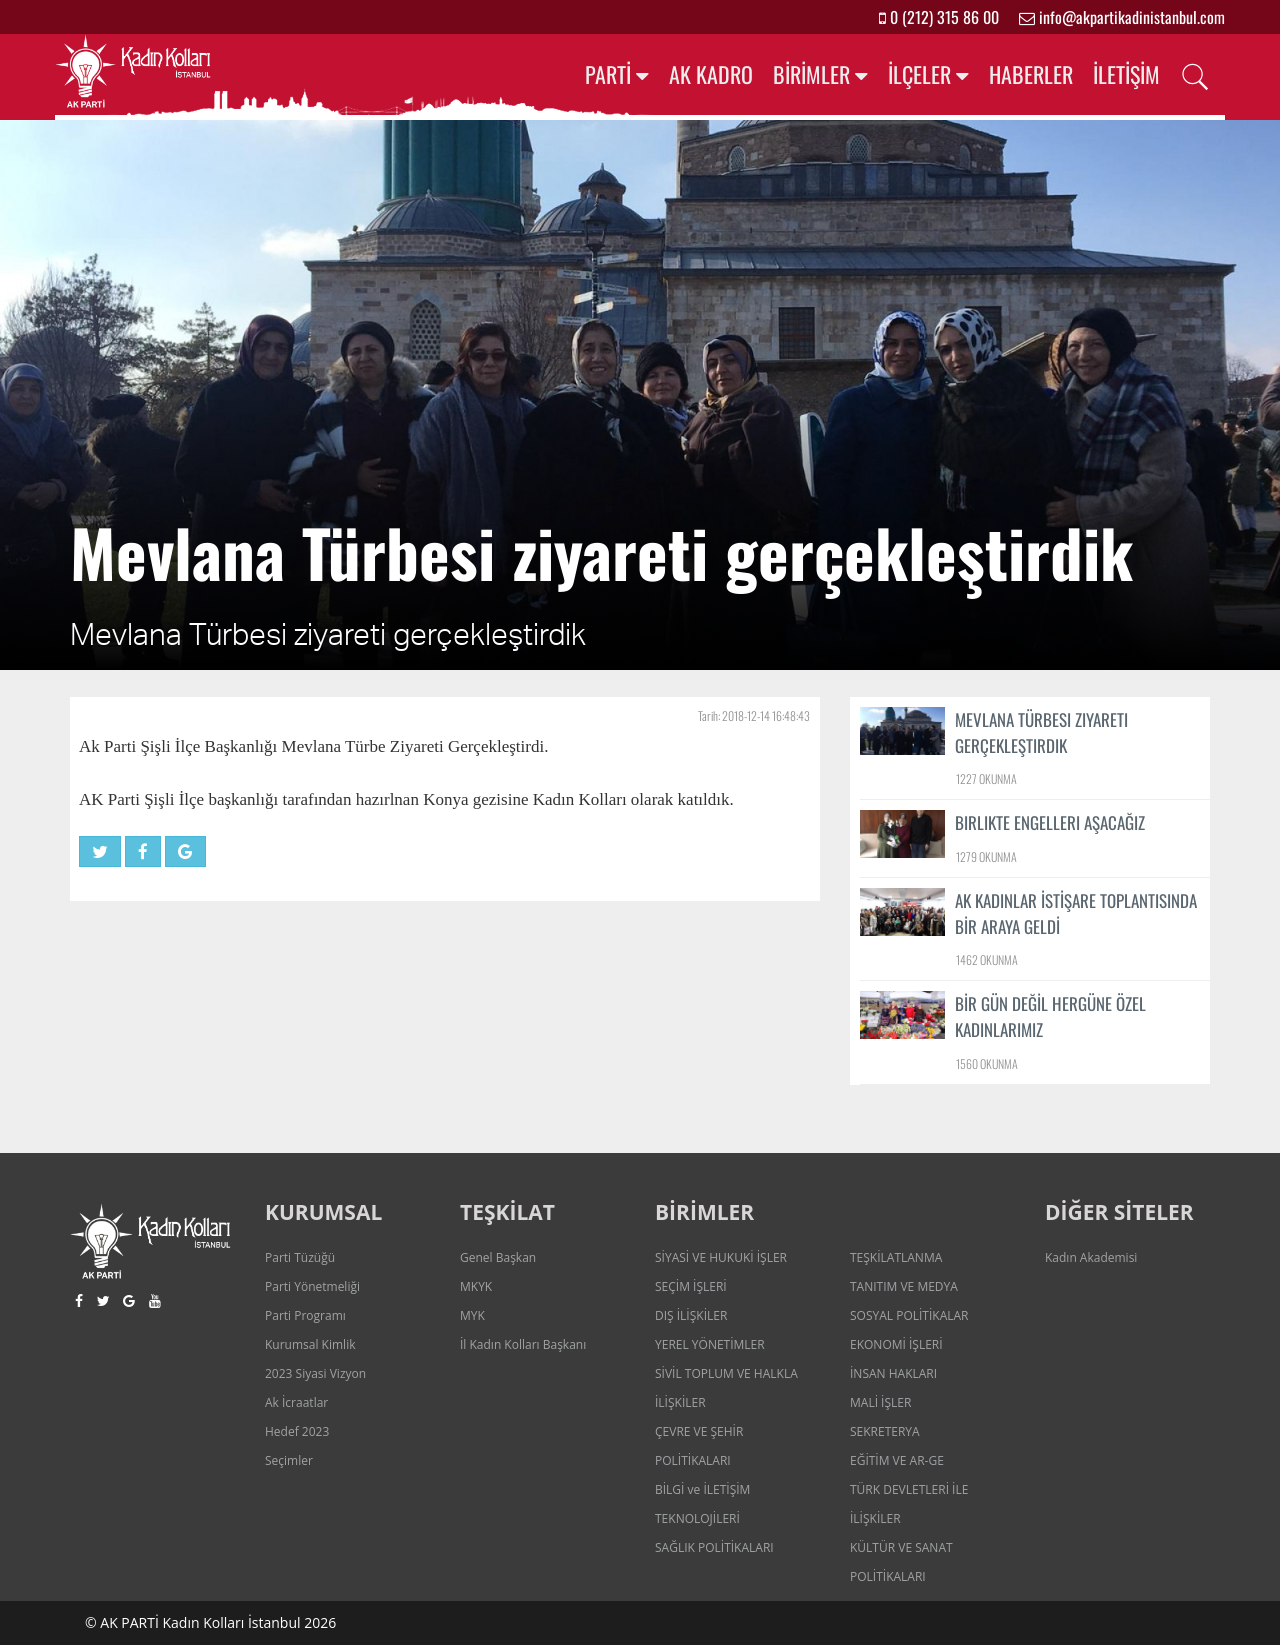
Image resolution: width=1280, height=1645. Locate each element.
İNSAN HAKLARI (893, 1373)
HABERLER (1031, 74)
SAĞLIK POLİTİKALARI (714, 1547)
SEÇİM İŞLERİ (691, 1286)
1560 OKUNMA (987, 1063)
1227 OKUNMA (986, 778)
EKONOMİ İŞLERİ (896, 1344)
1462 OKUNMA (987, 959)
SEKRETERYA (885, 1431)
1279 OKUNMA (986, 856)
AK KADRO (711, 74)
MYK (472, 1315)
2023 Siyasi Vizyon (315, 1373)
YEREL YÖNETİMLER (710, 1344)
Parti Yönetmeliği (312, 1286)
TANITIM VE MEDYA (904, 1286)
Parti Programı (305, 1315)
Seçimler (289, 1460)
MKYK (476, 1286)
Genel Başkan (498, 1257)
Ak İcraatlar (296, 1402)
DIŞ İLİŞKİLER (691, 1315)
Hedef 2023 (297, 1431)
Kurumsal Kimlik (310, 1344)
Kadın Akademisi (1091, 1257)
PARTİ (608, 74)
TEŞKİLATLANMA (896, 1257)
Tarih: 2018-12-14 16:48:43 (754, 715)
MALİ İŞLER (880, 1402)
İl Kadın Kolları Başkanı (523, 1344)
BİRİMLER (811, 74)
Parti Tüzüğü (300, 1257)
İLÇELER (919, 74)
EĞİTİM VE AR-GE (897, 1460)
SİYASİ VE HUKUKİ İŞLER (721, 1257)
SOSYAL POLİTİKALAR (909, 1315)
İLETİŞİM (1126, 74)
